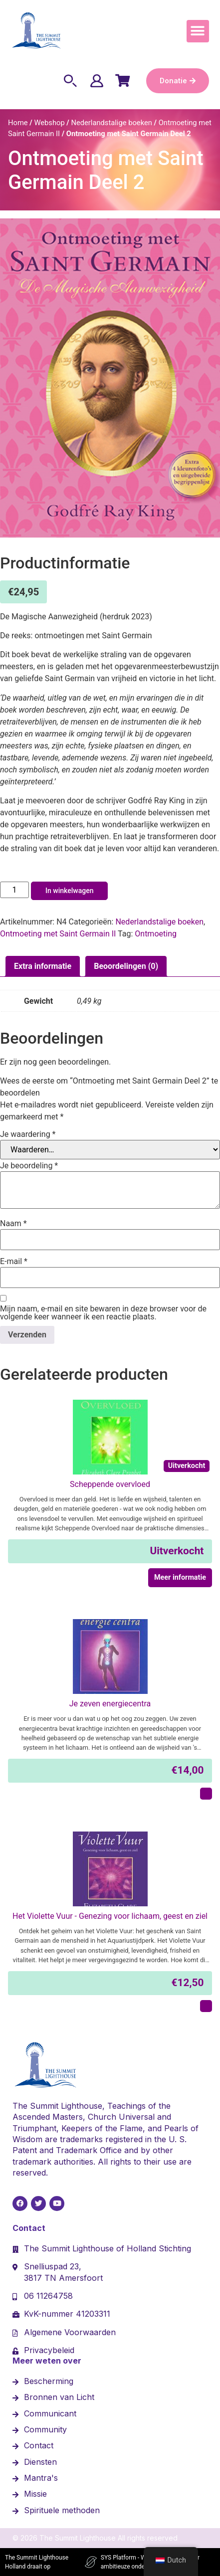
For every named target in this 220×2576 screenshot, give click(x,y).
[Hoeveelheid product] (14, 890)
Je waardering (27, 1134)
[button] (198, 31)
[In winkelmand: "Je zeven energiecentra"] (206, 1794)
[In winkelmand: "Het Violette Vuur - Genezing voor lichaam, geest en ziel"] (206, 2006)
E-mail (13, 1262)
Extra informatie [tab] (42, 966)
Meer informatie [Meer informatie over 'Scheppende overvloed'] (180, 1577)
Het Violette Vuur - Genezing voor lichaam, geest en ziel (110, 1916)
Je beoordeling (29, 1166)
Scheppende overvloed (110, 1484)
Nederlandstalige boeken (111, 122)
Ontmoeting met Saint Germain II (58, 933)
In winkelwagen (69, 891)
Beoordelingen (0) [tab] (126, 966)
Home (18, 122)
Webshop (49, 122)
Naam (13, 1224)
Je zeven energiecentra (110, 1703)
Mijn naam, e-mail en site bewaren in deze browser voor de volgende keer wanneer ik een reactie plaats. (103, 1313)
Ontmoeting (156, 933)
